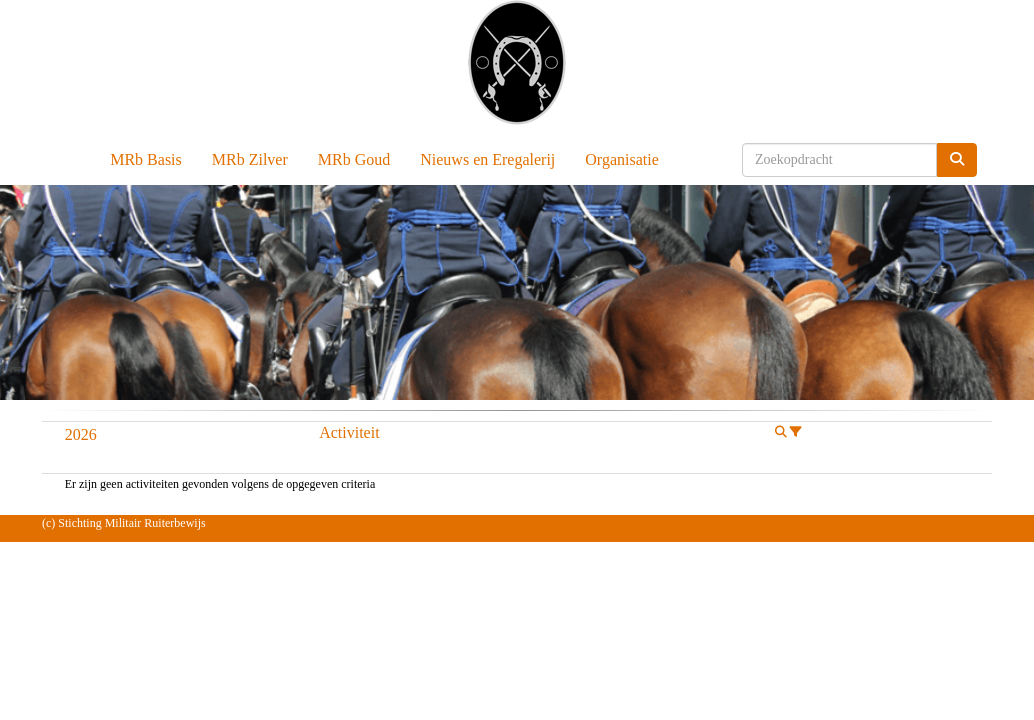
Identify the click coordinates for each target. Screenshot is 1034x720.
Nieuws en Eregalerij (487, 159)
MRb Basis (146, 159)
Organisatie (621, 159)
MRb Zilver (250, 159)
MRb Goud (354, 159)
